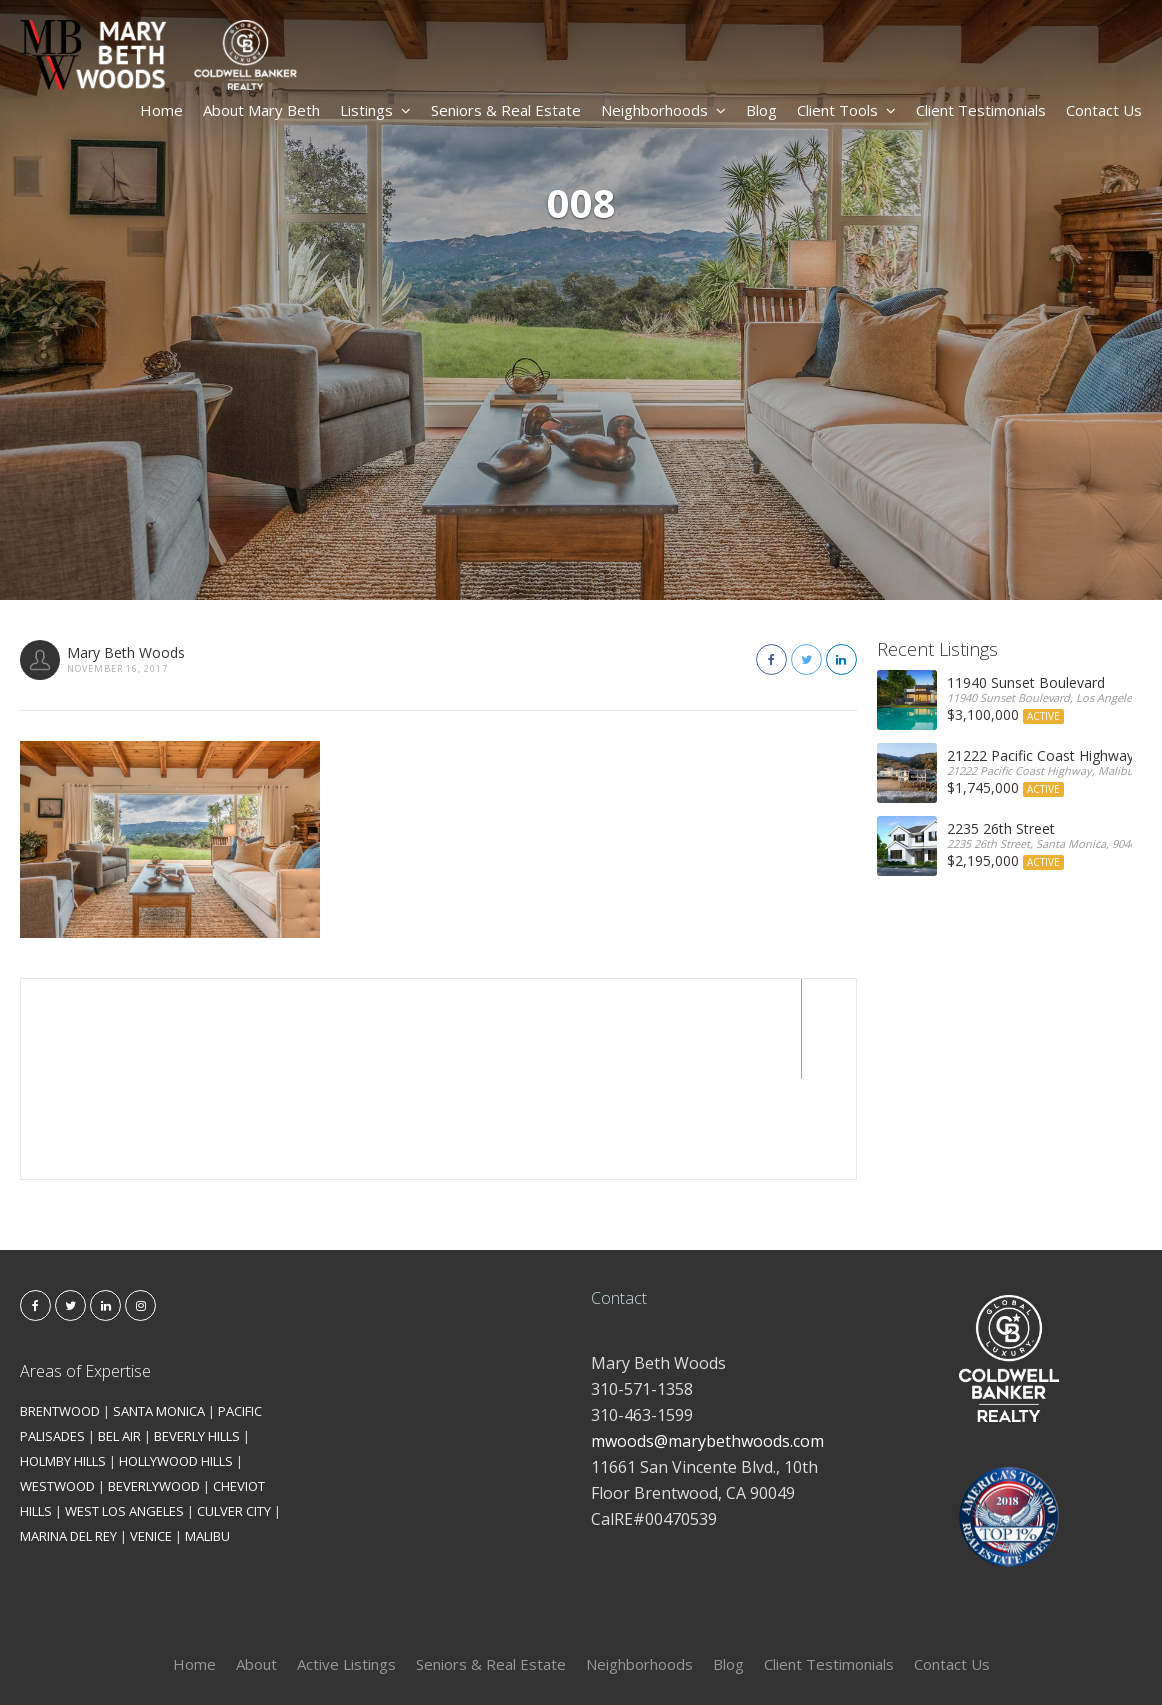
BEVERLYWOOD (154, 1386)
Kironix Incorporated (693, 1656)
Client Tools (846, 110)
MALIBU (207, 1436)
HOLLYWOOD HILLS (176, 1361)
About (256, 1564)
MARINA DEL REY (68, 1436)
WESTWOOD (57, 1386)
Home (161, 110)
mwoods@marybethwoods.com (707, 1341)
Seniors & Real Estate (506, 110)
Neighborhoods (663, 110)
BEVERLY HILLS (197, 1336)
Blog (761, 110)
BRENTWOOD (60, 1311)
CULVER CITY (234, 1411)
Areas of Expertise (85, 1271)
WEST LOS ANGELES (124, 1411)
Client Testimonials (981, 110)
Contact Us (1104, 110)
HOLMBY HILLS (63, 1361)
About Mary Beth (261, 110)
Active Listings (346, 1564)
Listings (375, 110)
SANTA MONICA (159, 1311)
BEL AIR (119, 1336)
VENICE (151, 1436)
